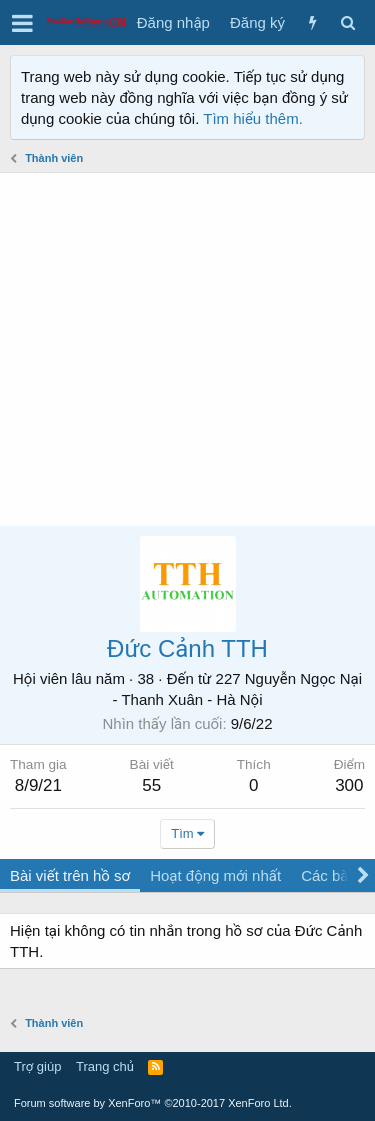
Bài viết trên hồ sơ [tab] (70, 875)
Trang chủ (105, 1066)
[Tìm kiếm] (347, 22)
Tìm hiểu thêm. (253, 118)
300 (349, 785)
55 (151, 785)
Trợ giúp (37, 1066)
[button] (22, 23)
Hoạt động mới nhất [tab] (215, 875)
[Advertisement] (187, 349)
